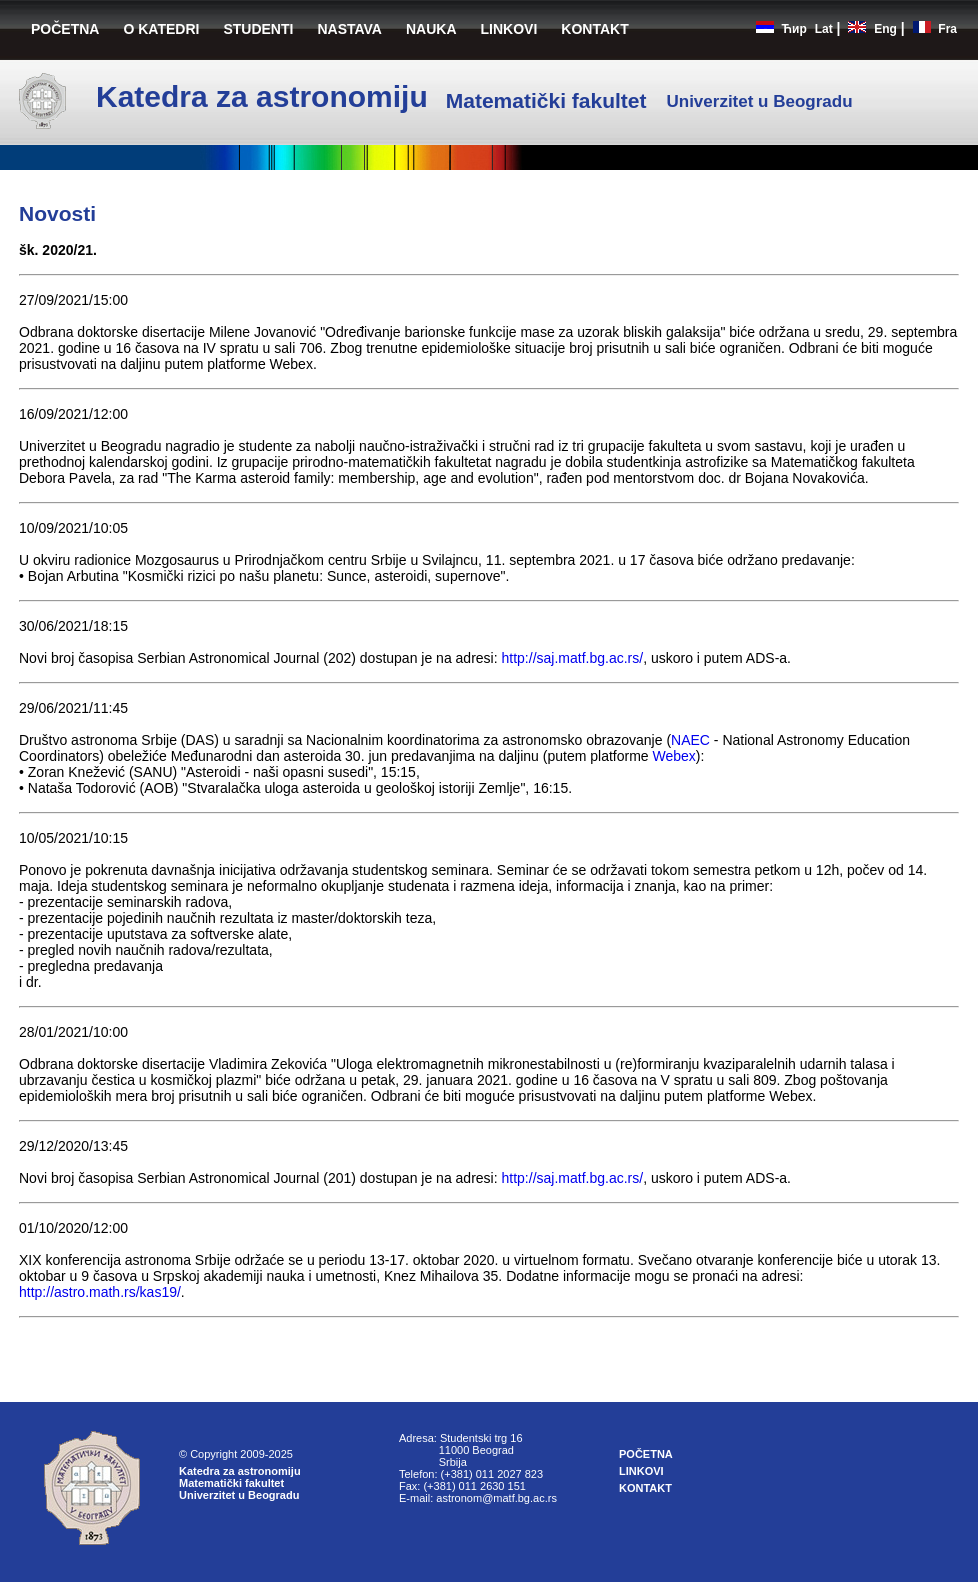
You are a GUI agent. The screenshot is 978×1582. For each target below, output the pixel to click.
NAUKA (431, 29)
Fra (947, 29)
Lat (824, 29)
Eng (885, 29)
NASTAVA (349, 29)
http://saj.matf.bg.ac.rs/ (573, 658)
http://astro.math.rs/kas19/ (100, 1292)
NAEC (690, 740)
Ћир (794, 29)
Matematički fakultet (231, 1483)
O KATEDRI (161, 29)
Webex (674, 756)
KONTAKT (594, 29)
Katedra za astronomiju (240, 1471)
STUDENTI (258, 29)
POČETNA (65, 29)
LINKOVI (509, 29)
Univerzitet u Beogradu (239, 1495)
